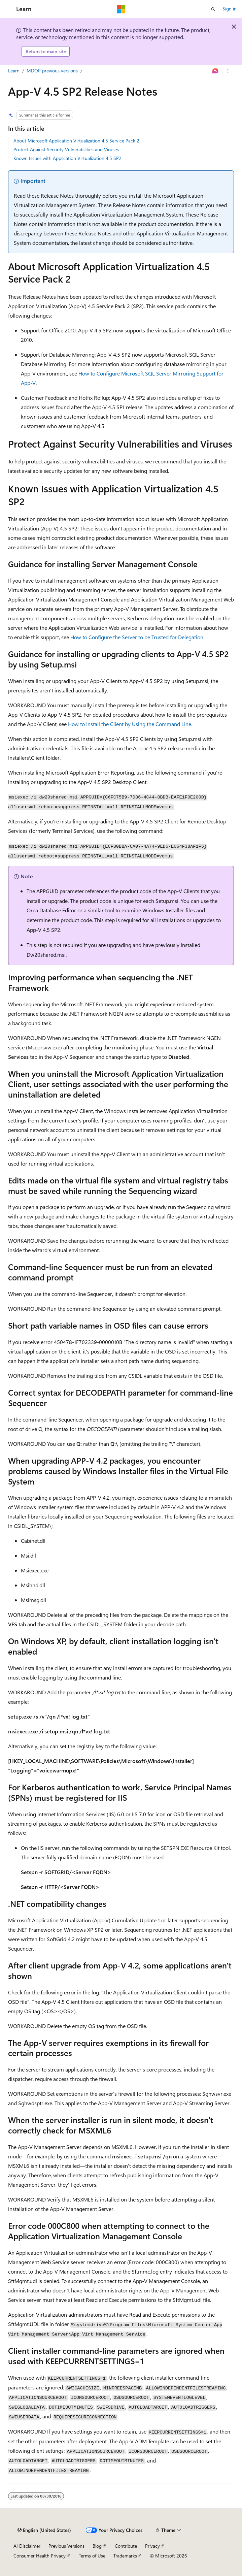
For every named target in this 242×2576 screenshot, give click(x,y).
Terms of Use (92, 2555)
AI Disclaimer (26, 2546)
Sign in (229, 8)
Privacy (152, 2546)
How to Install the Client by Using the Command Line (129, 723)
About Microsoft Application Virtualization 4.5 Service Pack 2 (76, 140)
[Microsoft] (121, 9)
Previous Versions (66, 2546)
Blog (97, 2546)
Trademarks (125, 2555)
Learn (14, 70)
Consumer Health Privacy (39, 2555)
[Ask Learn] (215, 71)
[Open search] (213, 9)
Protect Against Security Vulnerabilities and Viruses (66, 149)
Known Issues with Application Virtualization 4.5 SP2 (67, 158)
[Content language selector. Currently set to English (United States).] (44, 2530)
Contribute (126, 2546)
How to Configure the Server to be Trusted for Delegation (136, 637)
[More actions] (228, 71)
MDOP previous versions (52, 70)
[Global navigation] (6, 9)
